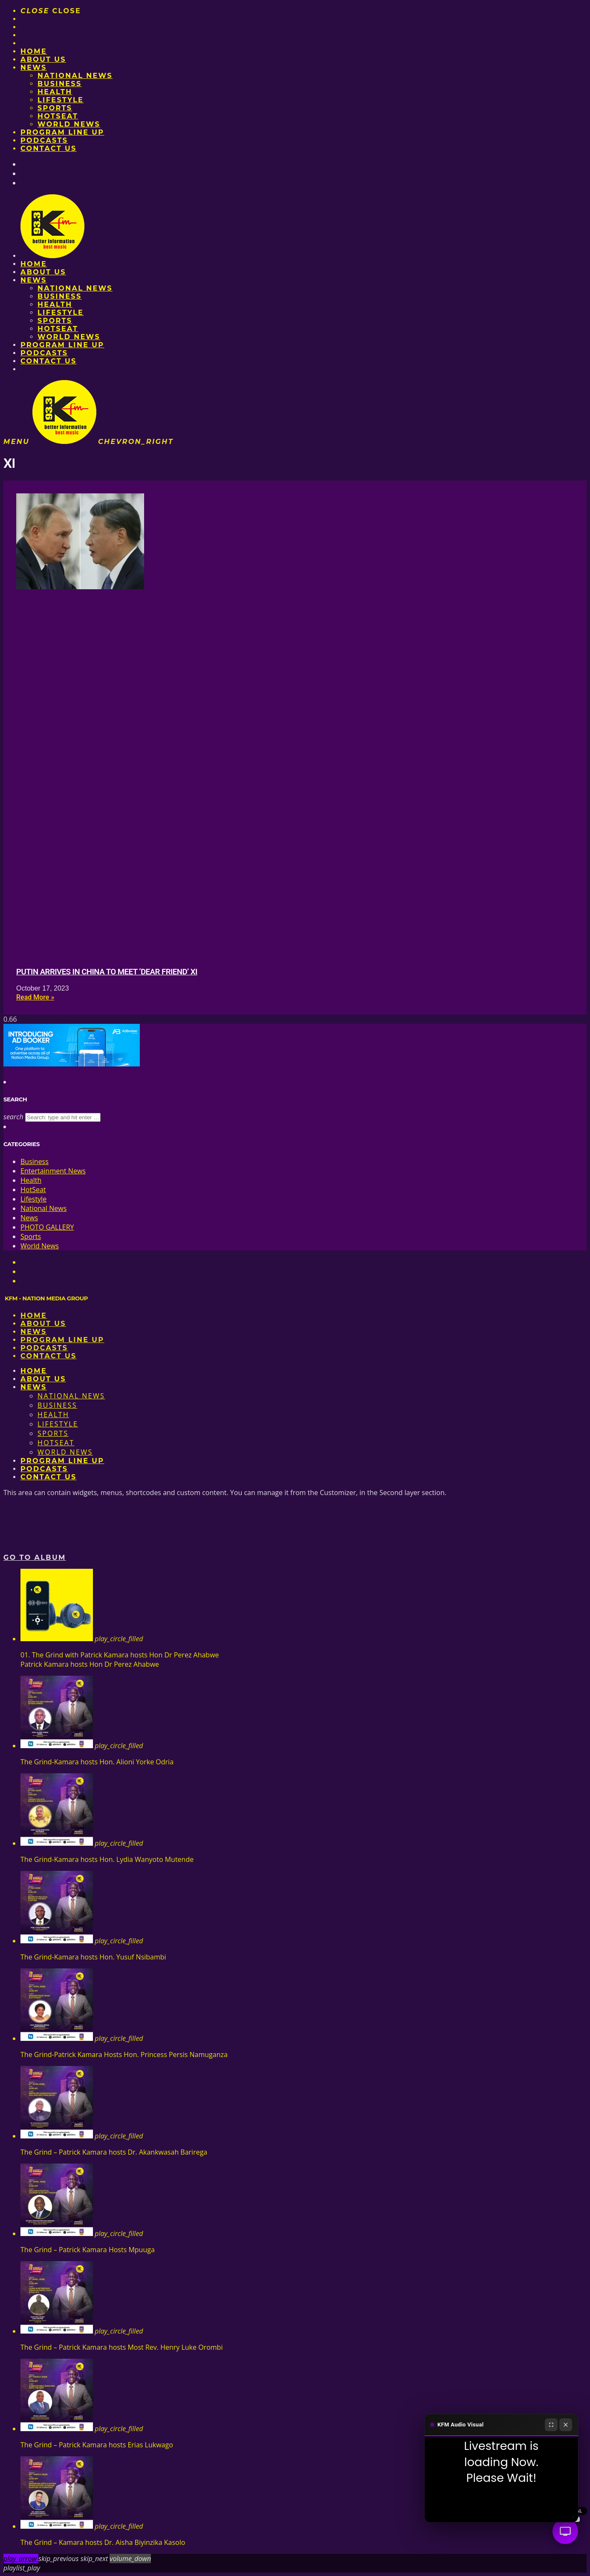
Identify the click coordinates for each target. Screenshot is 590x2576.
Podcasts (44, 140)
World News (69, 124)
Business (60, 84)
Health (55, 92)
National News (75, 76)
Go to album (34, 1557)
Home (33, 51)
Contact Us (48, 148)
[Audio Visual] (565, 2531)
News (33, 67)
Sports (55, 108)
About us (43, 59)
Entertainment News (53, 1171)
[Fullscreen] (551, 2424)
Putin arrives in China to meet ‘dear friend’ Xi (106, 972)
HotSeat (58, 116)
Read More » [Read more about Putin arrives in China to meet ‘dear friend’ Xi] (35, 997)
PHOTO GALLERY (47, 1227)
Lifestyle (61, 100)
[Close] (565, 2424)
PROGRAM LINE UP (62, 132)
